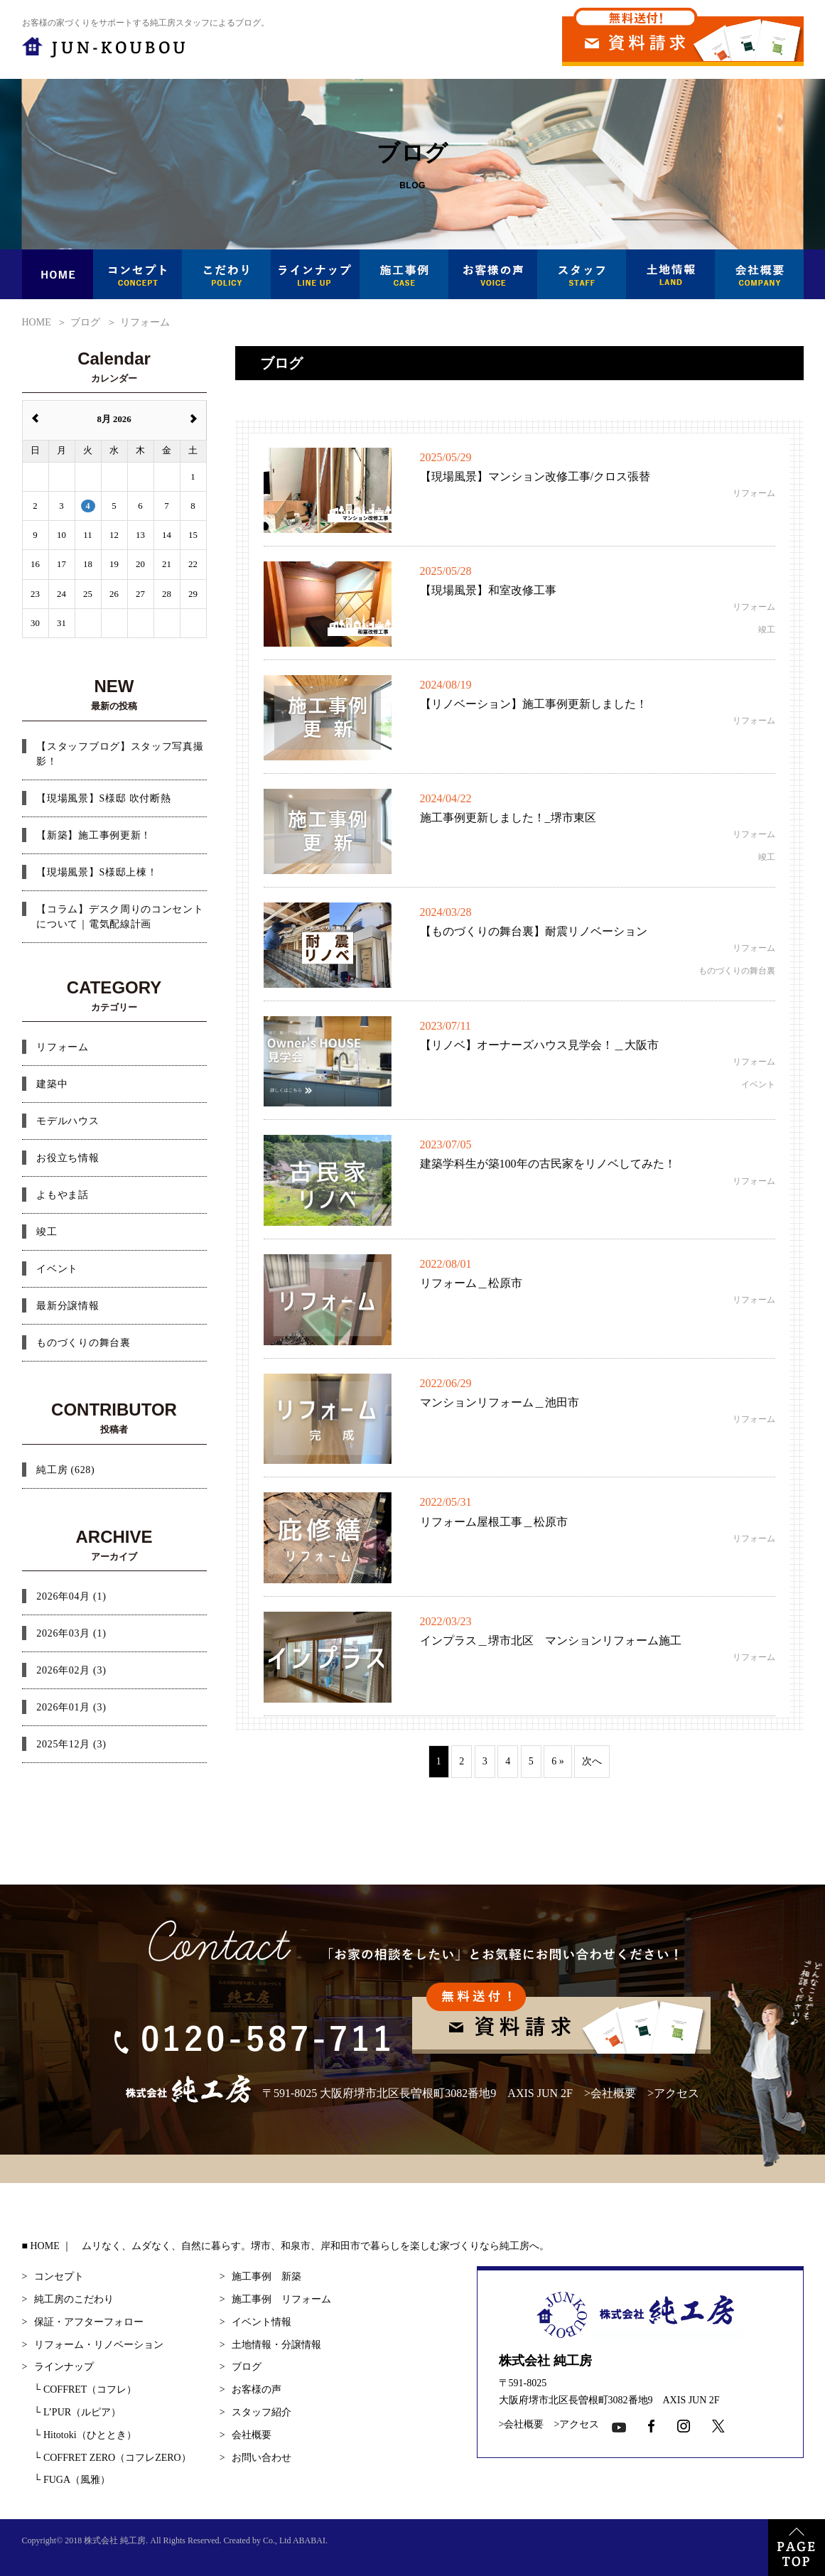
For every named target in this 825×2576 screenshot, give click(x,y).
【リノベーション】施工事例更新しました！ (533, 704)
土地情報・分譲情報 (276, 2344)
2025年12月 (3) (71, 1744)
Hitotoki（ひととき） (85, 2435)
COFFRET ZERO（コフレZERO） (112, 2457)
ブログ (246, 2366)
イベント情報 (261, 2322)
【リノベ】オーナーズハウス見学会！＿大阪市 (539, 1045)
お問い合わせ (261, 2457)
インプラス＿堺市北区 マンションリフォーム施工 (550, 1640)
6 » (557, 1761)
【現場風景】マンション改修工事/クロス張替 (535, 476)
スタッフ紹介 (261, 2412)
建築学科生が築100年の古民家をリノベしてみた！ (548, 1164)
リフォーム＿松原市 (471, 1283)
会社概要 (613, 2092)
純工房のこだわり (74, 2299)
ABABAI (309, 2540)
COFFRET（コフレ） (85, 2389)
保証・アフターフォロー (89, 2322)
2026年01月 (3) (71, 1707)
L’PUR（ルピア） (78, 2412)
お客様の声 (256, 2389)
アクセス (676, 2092)
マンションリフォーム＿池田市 (499, 1402)
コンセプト (59, 2276)
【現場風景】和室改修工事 (488, 590)
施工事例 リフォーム (281, 2299)
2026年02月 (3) (71, 1670)
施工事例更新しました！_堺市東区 (508, 818)
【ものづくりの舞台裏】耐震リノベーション (533, 931)
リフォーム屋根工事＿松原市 (494, 1522)
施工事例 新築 (266, 2276)
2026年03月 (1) (71, 1633)
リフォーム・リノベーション (98, 2344)
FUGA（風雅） (72, 2479)
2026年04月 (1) (71, 1596)
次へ (592, 1761)
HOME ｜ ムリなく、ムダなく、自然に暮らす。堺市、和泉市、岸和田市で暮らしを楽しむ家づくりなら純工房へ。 (289, 2246)
